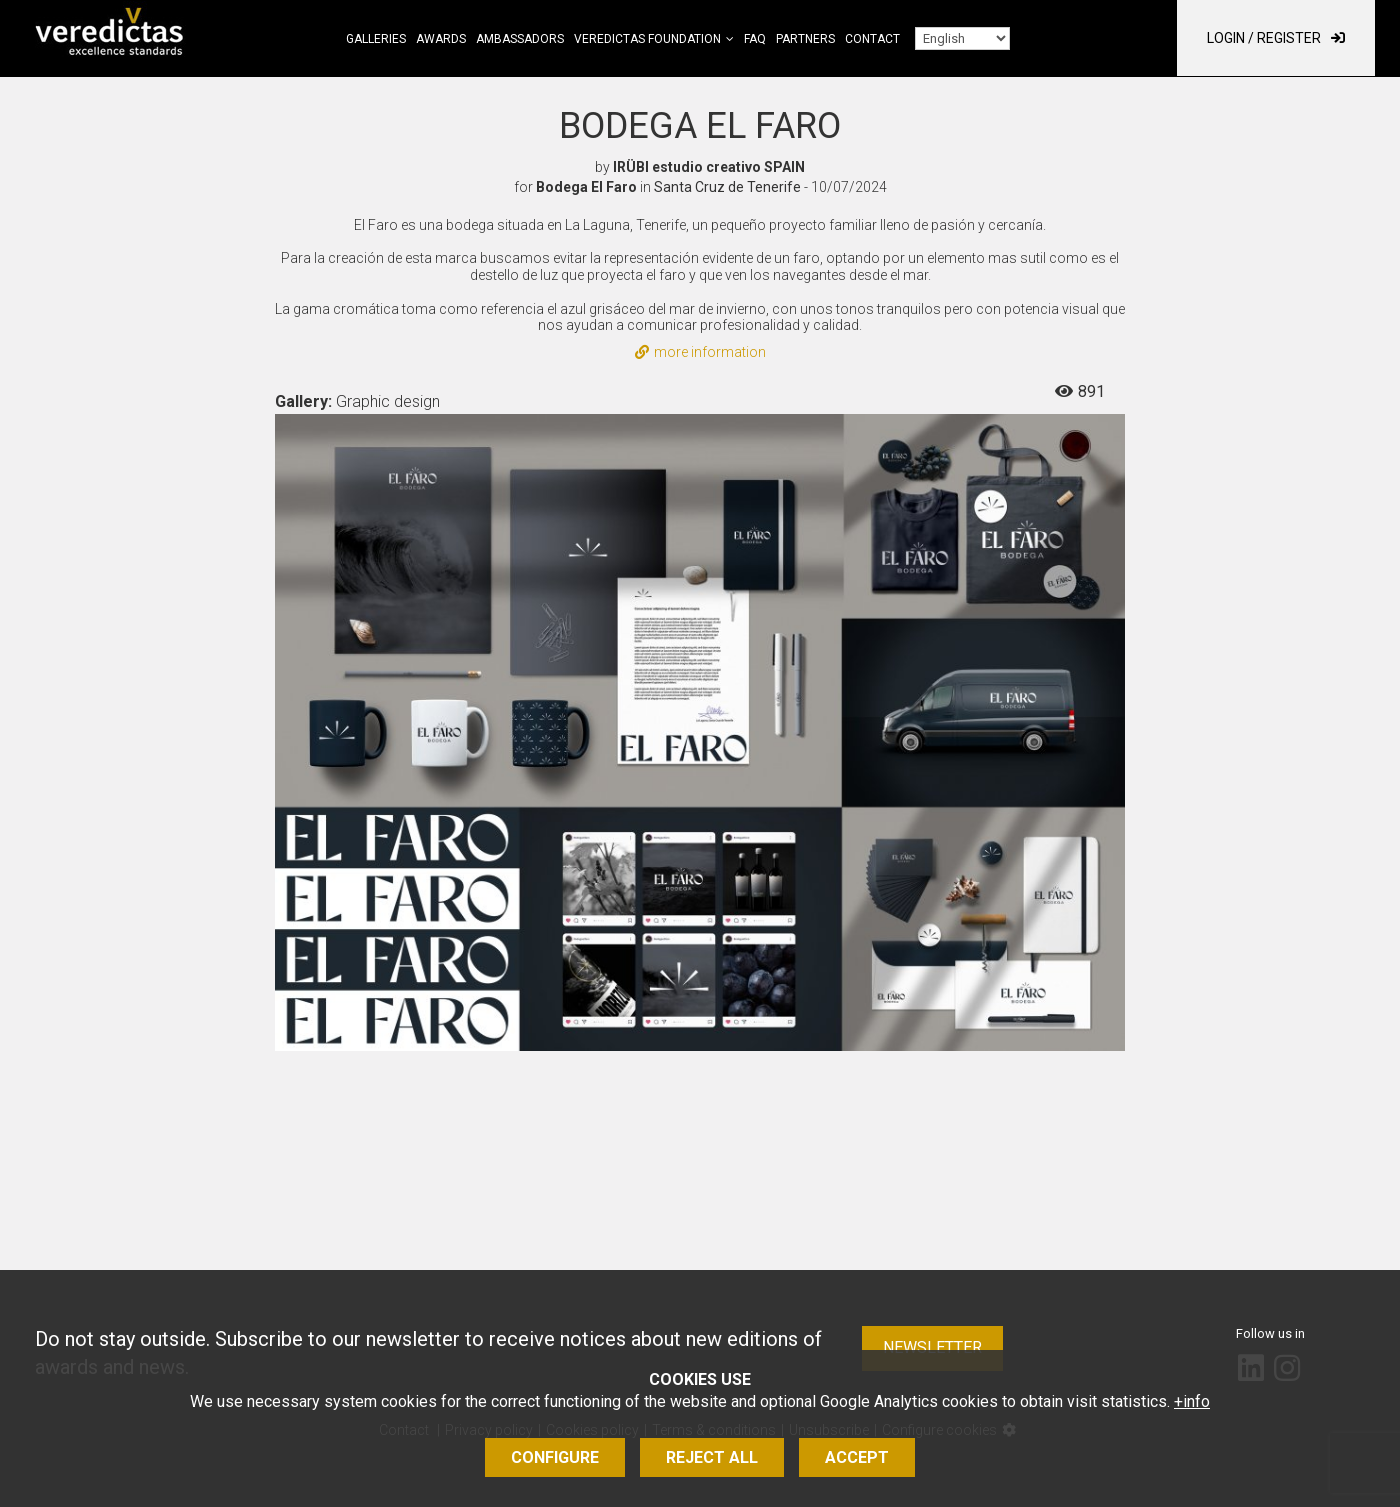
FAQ (755, 39)
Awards (441, 39)
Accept (857, 1457)
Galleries (376, 39)
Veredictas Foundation (647, 39)
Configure (555, 1457)
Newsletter (932, 1347)
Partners (805, 39)
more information (700, 352)
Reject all (712, 1457)
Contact (872, 39)
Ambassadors (520, 39)
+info (1192, 1401)
